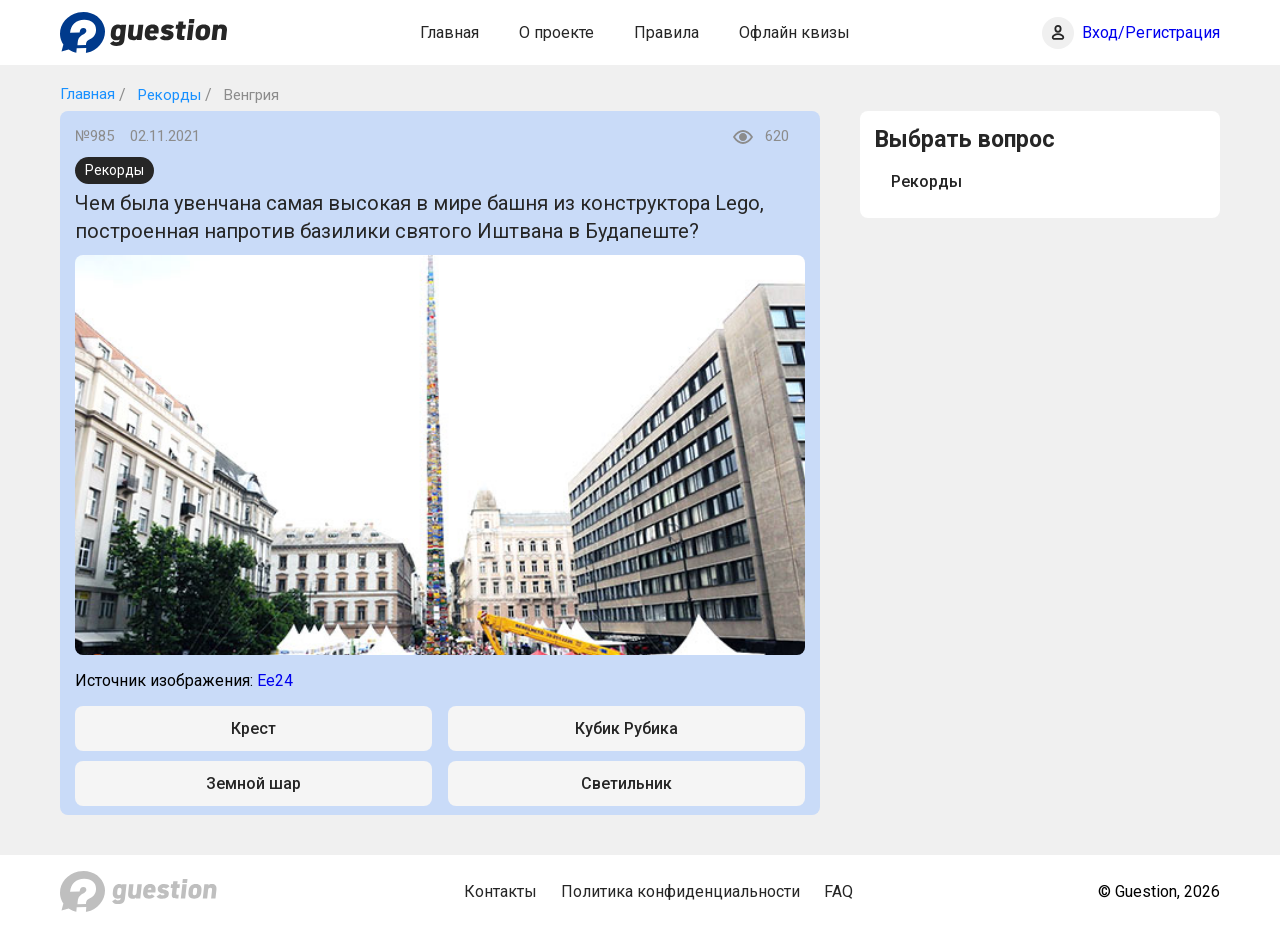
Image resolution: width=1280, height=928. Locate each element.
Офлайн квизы (794, 32)
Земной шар (253, 783)
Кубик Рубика (626, 728)
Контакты (500, 891)
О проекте (556, 32)
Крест (253, 728)
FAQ (838, 891)
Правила (666, 32)
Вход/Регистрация (1151, 32)
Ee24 (275, 680)
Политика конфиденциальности (680, 891)
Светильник (626, 783)
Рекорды (167, 95)
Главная (449, 32)
